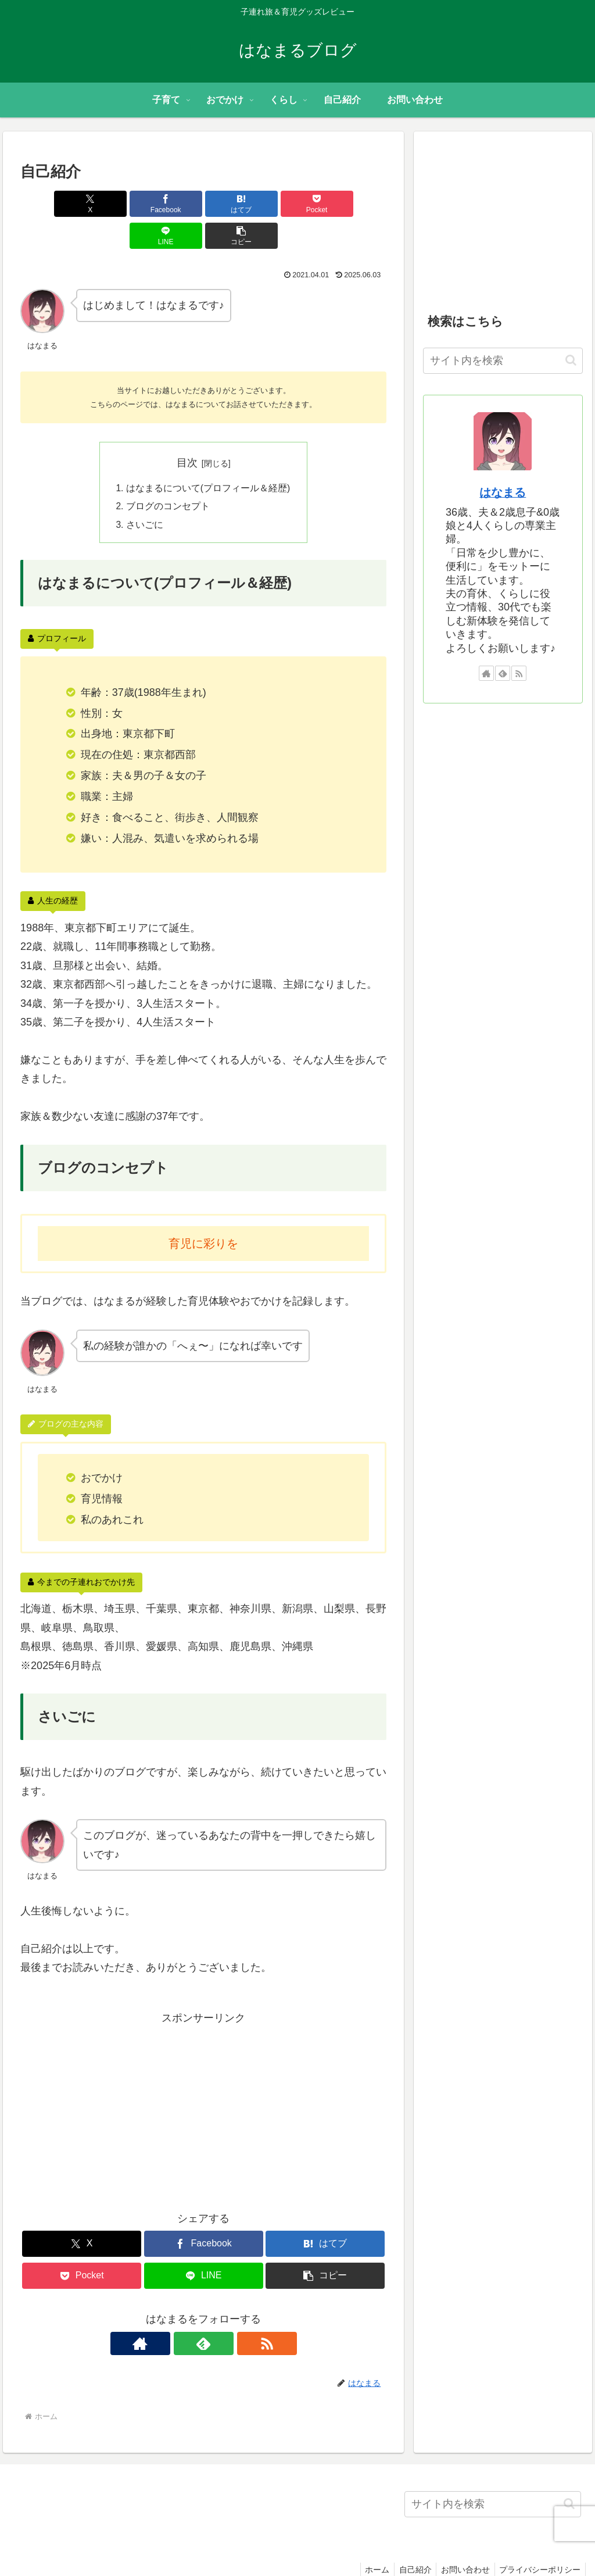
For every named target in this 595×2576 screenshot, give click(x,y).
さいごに (144, 494)
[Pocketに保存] (234, 204)
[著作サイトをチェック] (176, 2313)
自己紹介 (408, 2540)
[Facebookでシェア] (111, 204)
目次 (187, 431)
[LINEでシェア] (296, 204)
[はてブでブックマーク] (173, 204)
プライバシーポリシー (538, 2540)
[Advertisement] (203, 2079)
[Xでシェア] (49, 204)
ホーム (368, 2540)
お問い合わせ (461, 2540)
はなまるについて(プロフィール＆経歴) (208, 457)
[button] (357, 204)
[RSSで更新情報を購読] (230, 2313)
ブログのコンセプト (168, 475)
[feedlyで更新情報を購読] (203, 2313)
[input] (502, 361)
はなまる (502, 492)
